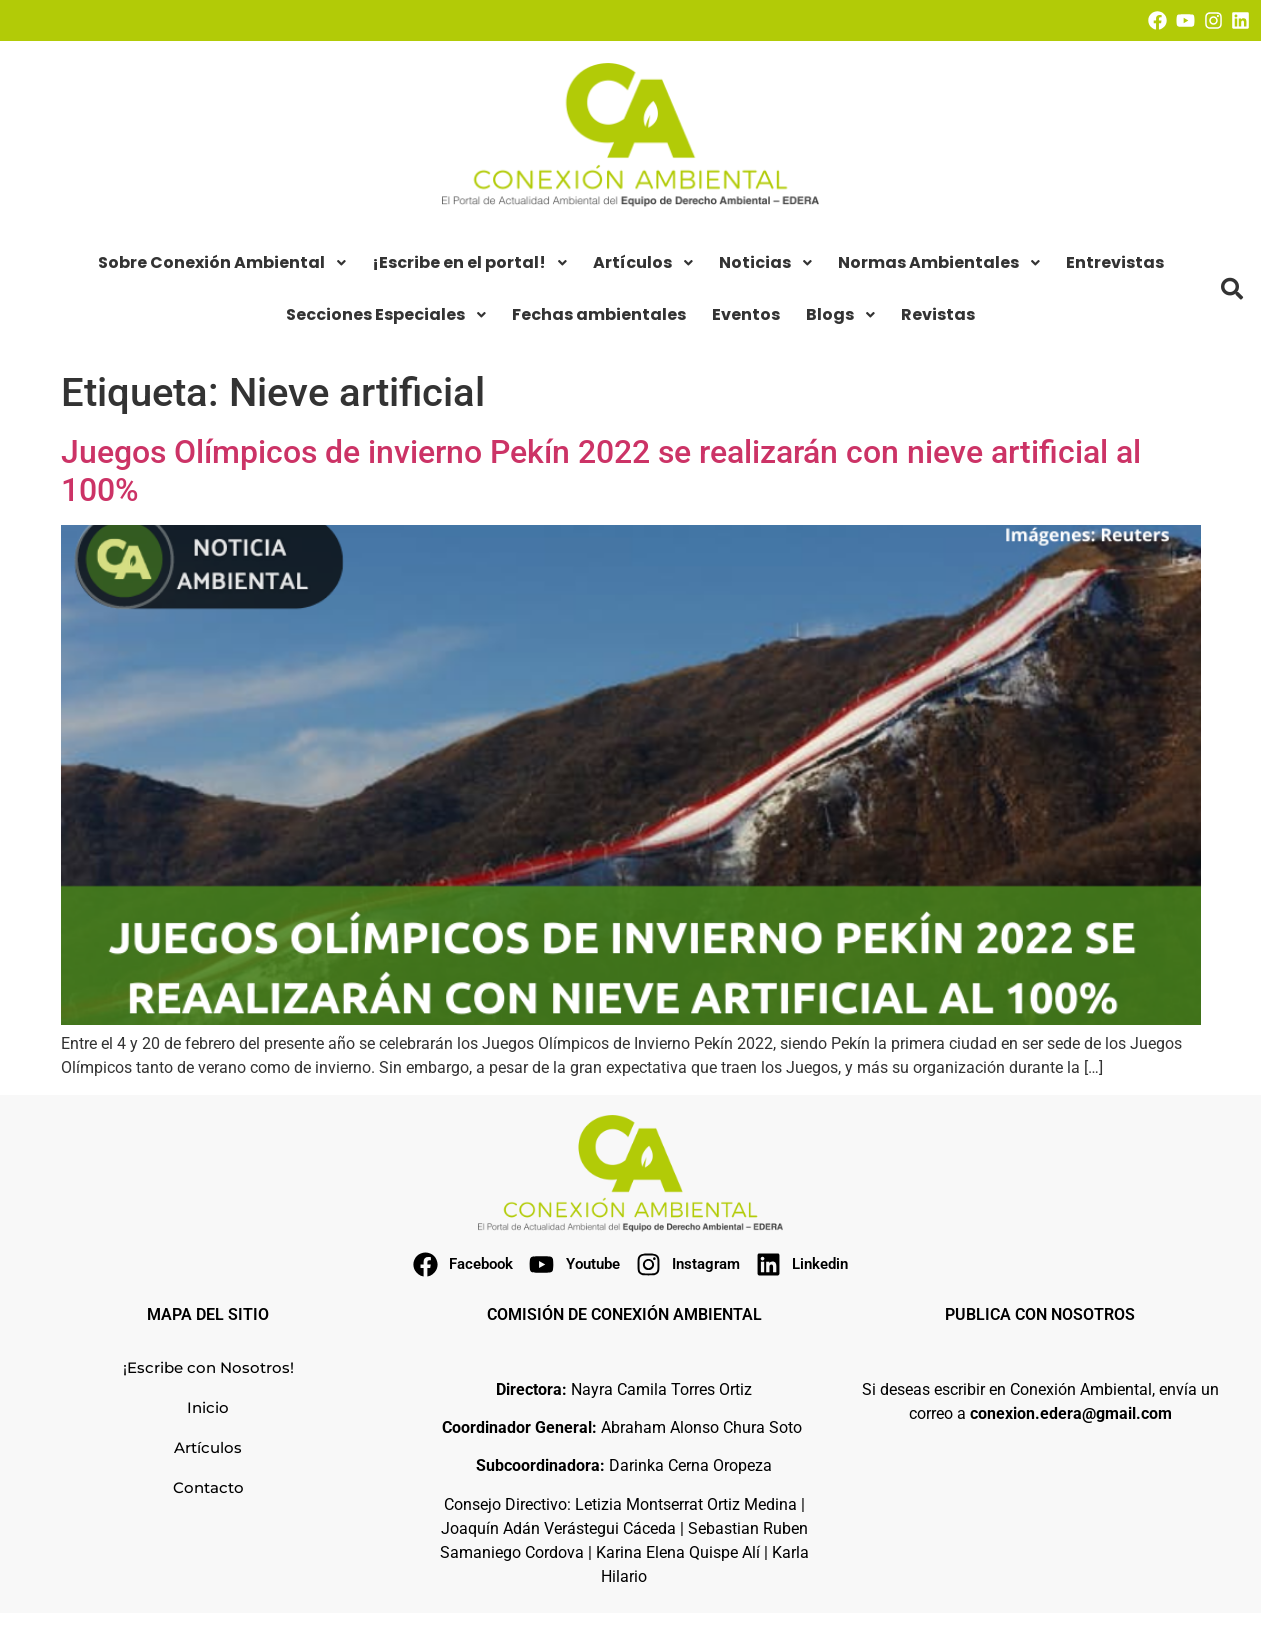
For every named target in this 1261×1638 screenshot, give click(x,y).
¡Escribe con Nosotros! (208, 1367)
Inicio (208, 1407)
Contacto (208, 1487)
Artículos (208, 1447)
